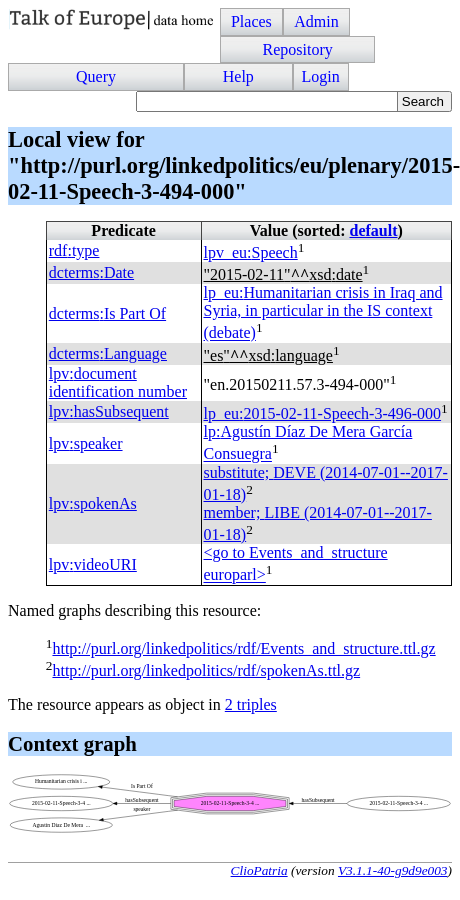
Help (238, 76)
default (374, 230)
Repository (297, 49)
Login (321, 76)
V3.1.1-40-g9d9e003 (393, 870)
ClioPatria (259, 870)
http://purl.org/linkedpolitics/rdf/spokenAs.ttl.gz (206, 670)
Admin (316, 21)
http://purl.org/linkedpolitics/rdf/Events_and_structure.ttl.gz (243, 648)
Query (96, 76)
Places (251, 21)
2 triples (251, 704)
